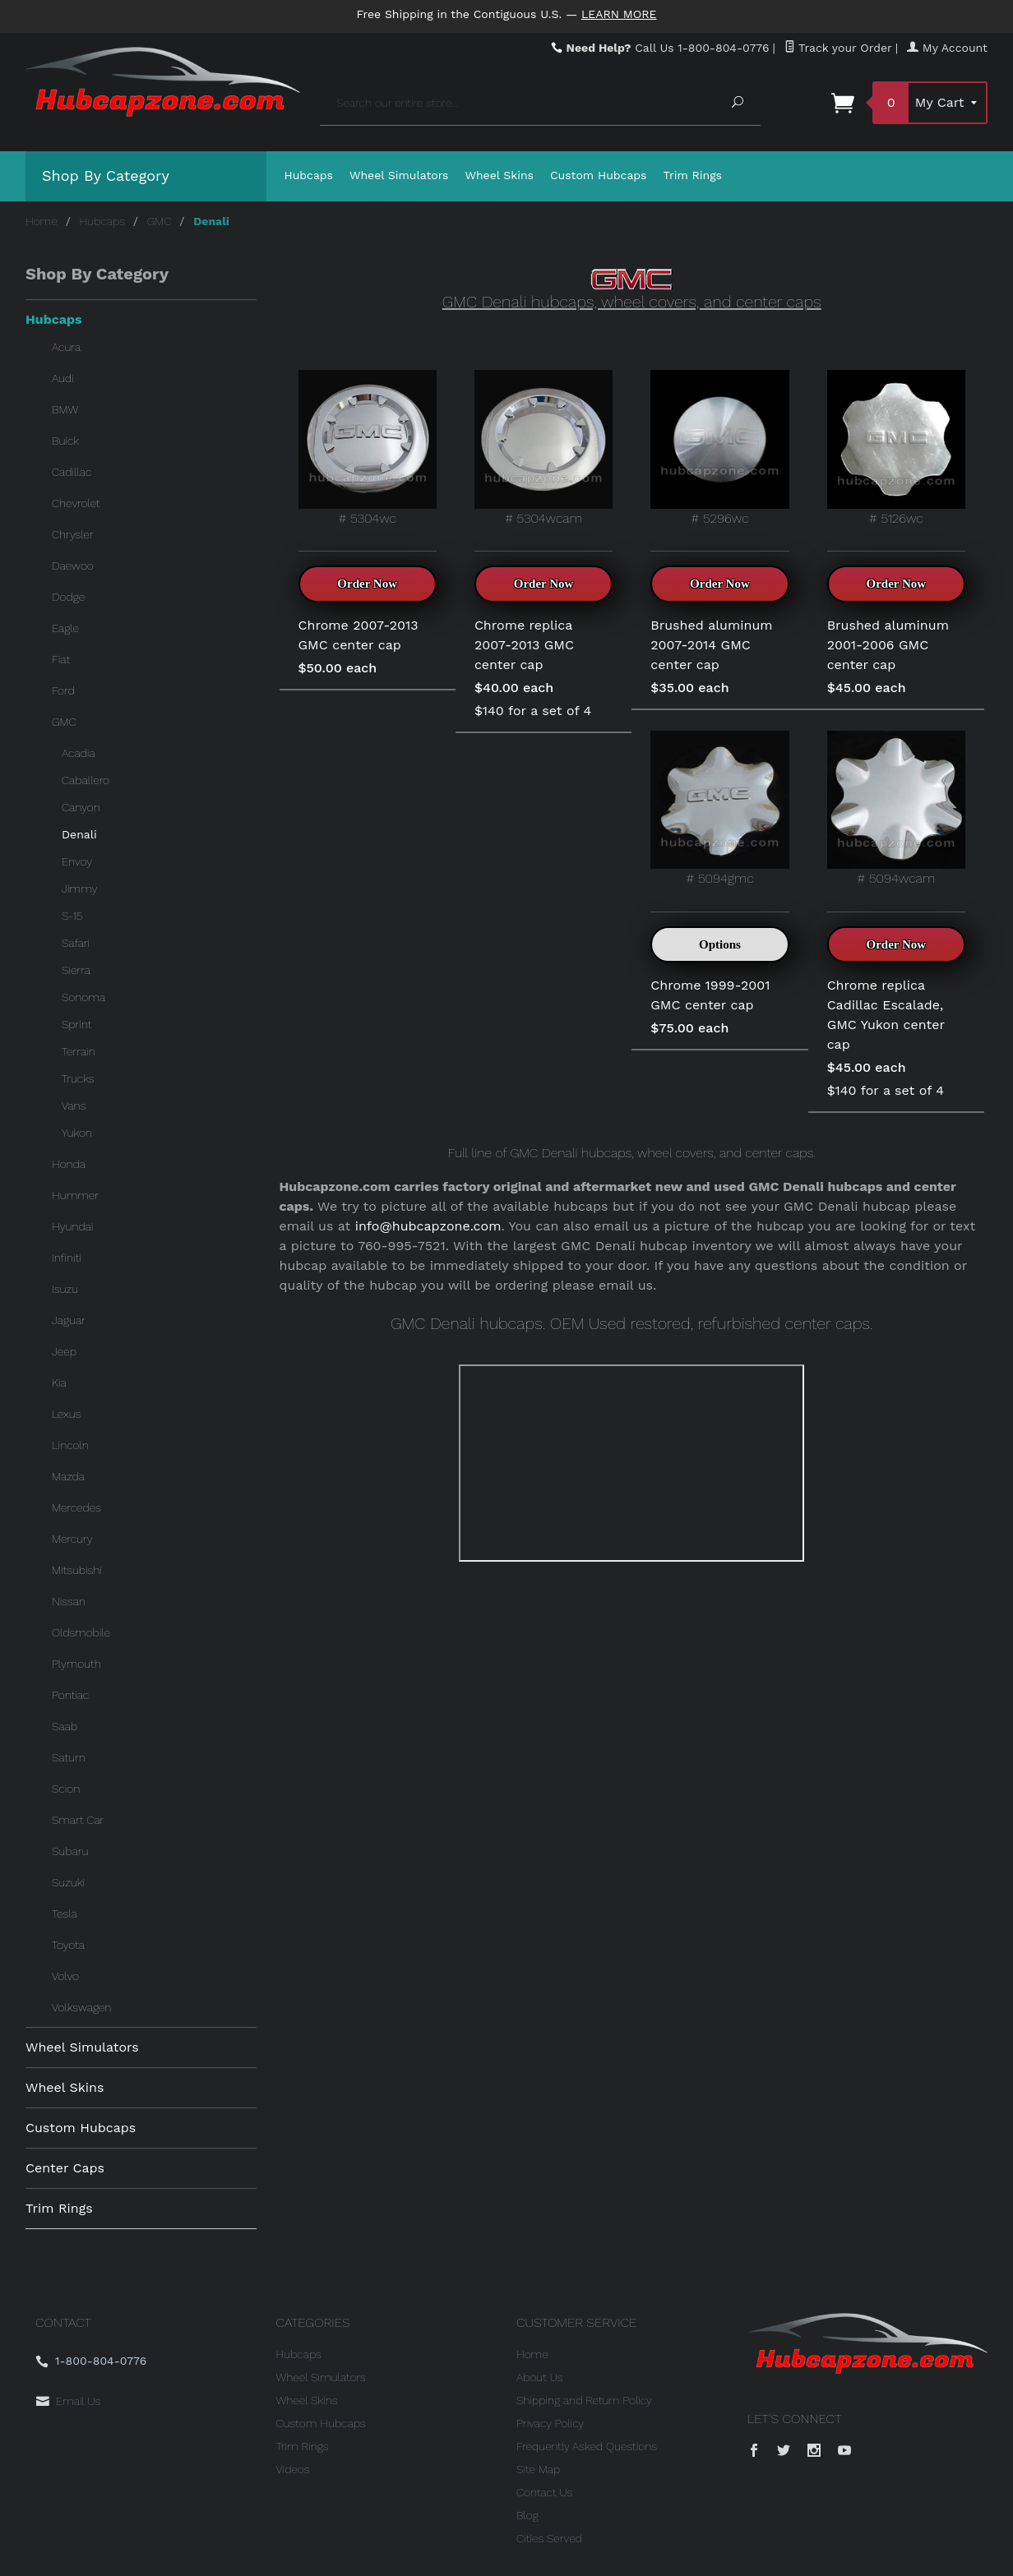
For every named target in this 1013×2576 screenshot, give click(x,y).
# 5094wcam (896, 808)
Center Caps (64, 2168)
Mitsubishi (77, 1570)
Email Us (78, 2400)
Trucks (78, 1078)
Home (41, 221)
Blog (527, 2515)
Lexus (66, 1413)
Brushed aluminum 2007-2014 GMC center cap (711, 644)
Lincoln (70, 1445)
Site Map (538, 2469)
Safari (76, 942)
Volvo (65, 1976)
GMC (159, 221)
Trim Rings (693, 175)
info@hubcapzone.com (428, 1226)
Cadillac (71, 471)
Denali (79, 834)
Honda (69, 1163)
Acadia (78, 752)
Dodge (68, 596)
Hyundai (72, 1226)
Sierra (76, 969)
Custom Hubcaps (598, 175)
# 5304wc (367, 447)
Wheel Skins (499, 175)
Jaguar (69, 1320)
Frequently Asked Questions (586, 2446)
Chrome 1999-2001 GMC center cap (710, 995)
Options (720, 944)
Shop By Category (105, 175)
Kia (59, 1382)
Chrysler (73, 534)
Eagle (65, 628)
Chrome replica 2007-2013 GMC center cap (524, 644)
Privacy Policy (550, 2423)
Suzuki (68, 1882)
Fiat (61, 659)
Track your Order (838, 47)
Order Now (367, 583)
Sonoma (83, 997)
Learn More (619, 14)
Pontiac (70, 1694)
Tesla (64, 1913)
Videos (293, 2469)
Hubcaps (309, 175)
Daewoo (73, 565)
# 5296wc (719, 447)
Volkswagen (81, 2007)
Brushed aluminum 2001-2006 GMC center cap (888, 644)
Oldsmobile (81, 1632)
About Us (539, 2377)
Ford (63, 690)
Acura (66, 346)
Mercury (72, 1538)
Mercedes (76, 1507)
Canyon (81, 807)
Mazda (68, 1476)
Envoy (77, 861)
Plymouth (76, 1663)
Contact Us (544, 2492)
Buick (65, 440)
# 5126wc (896, 447)
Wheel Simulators (398, 175)
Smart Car (78, 1819)
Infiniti (66, 1257)
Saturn (69, 1757)
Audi (63, 378)
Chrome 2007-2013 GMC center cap (358, 635)
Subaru (70, 1851)
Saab (64, 1726)
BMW (65, 409)
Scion (66, 1788)
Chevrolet (76, 503)
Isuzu (65, 1288)
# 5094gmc (719, 808)
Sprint (76, 1024)
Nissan (69, 1601)
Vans (74, 1105)
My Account (947, 47)
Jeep (64, 1351)
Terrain (78, 1051)
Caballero (85, 780)
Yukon (77, 1132)
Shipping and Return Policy (584, 2400)
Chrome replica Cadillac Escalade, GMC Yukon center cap (886, 1014)
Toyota (68, 1944)
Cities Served (549, 2538)
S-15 (72, 915)
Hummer (75, 1195)
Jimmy (79, 888)
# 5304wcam (543, 447)
